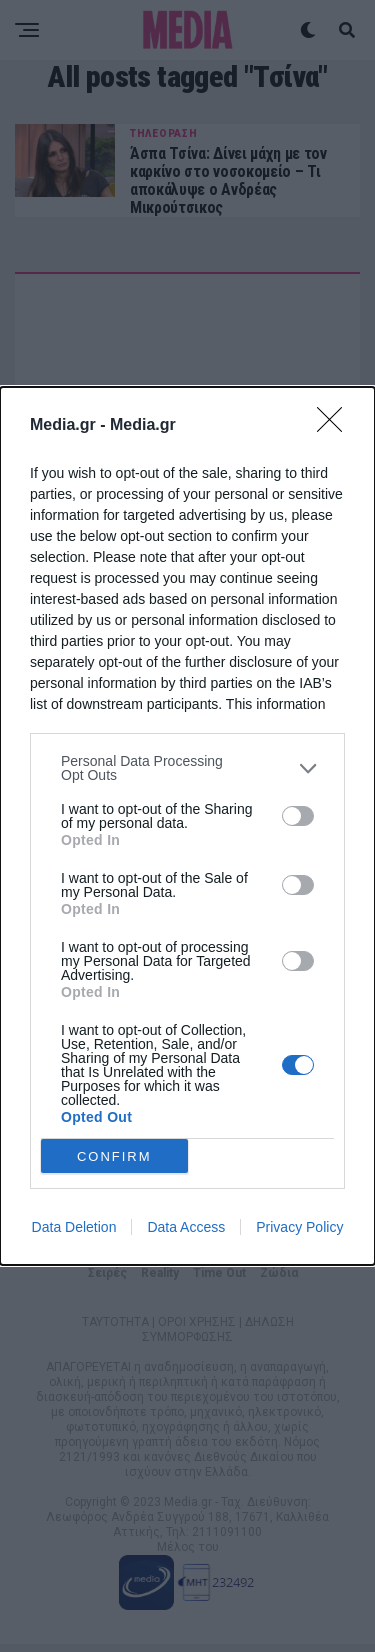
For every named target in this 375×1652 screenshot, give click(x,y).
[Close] (336, 426)
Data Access (186, 1227)
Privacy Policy (299, 1227)
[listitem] (187, 768)
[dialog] (187, 826)
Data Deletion (74, 1227)
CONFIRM (114, 1155)
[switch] (298, 816)
